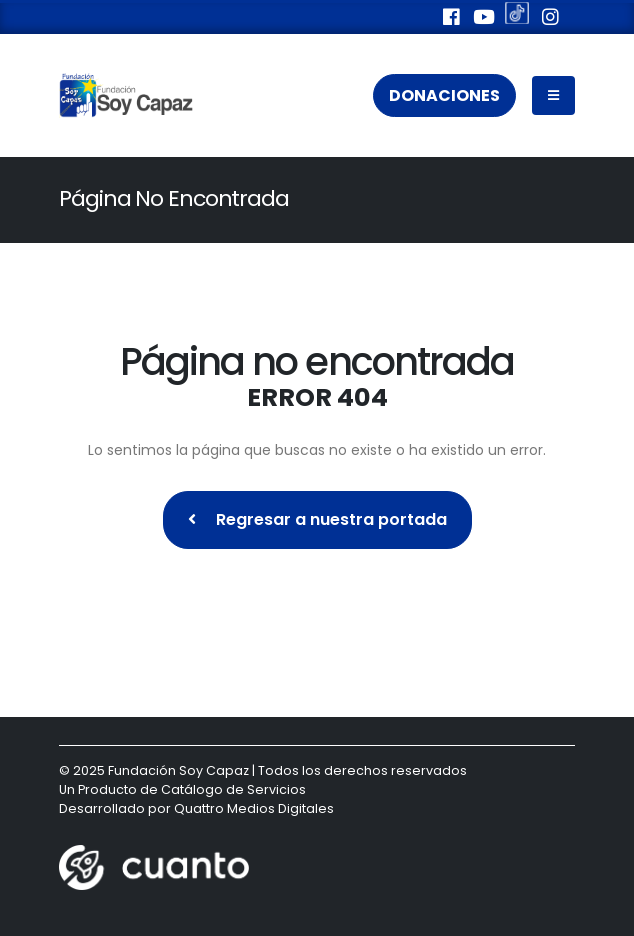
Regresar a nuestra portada (317, 519)
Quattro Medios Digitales (254, 808)
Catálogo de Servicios (233, 789)
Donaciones (444, 95)
